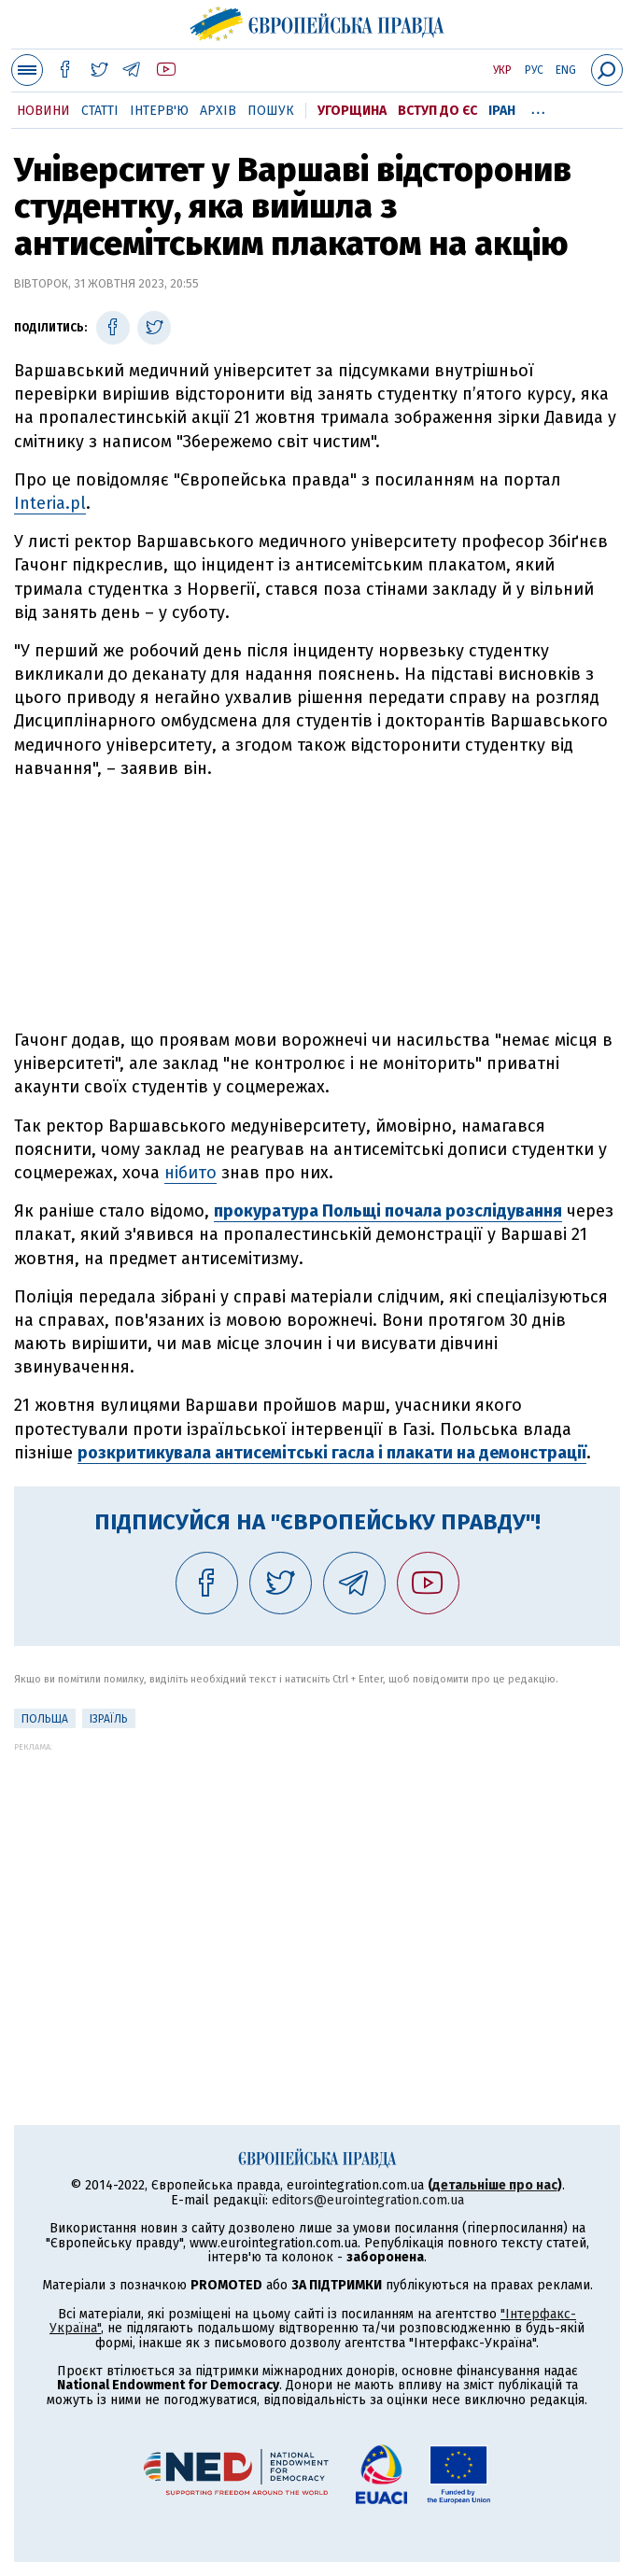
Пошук (270, 111)
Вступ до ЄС (437, 111)
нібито (190, 1172)
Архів (218, 111)
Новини (43, 111)
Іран (501, 111)
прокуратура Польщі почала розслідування (388, 1211)
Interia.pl (50, 503)
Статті (100, 111)
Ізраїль (109, 1718)
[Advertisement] (317, 904)
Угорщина (352, 111)
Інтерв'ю (159, 111)
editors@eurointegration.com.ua (368, 2200)
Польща (44, 1718)
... (538, 107)
